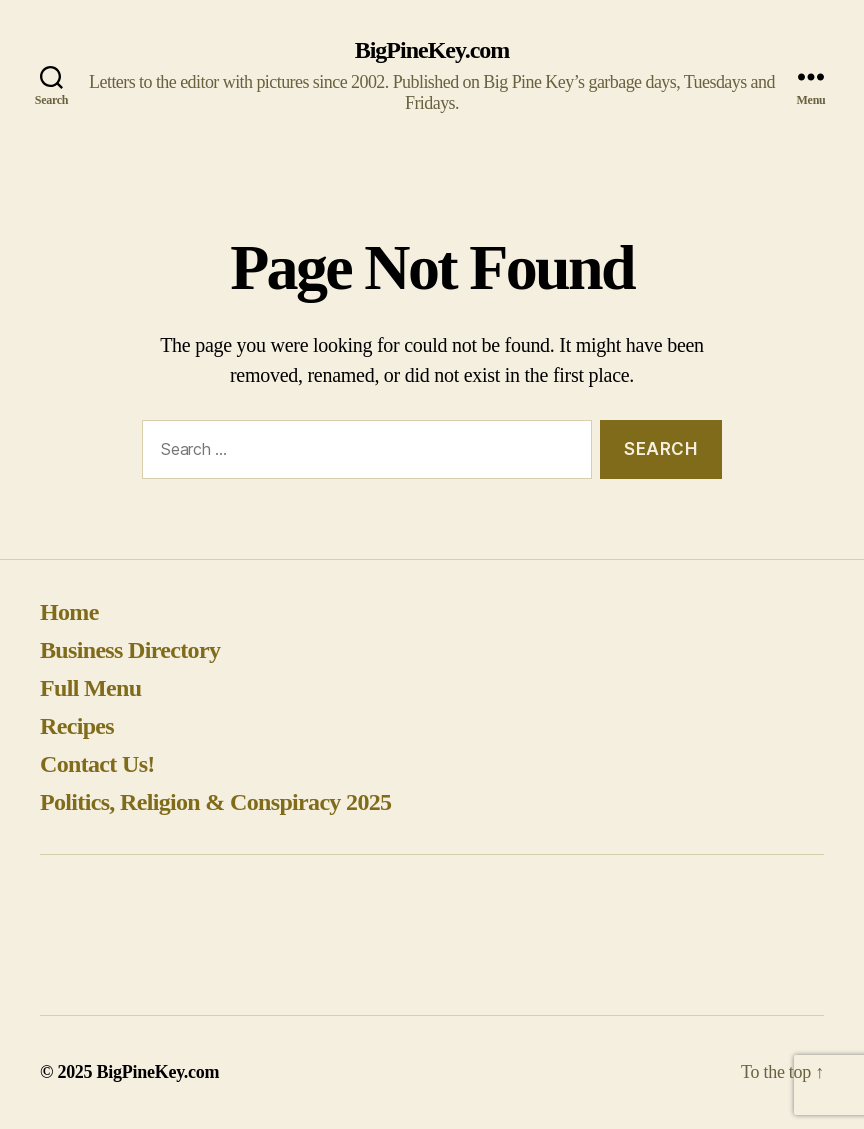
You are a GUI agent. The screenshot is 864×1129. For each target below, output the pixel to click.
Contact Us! (97, 764)
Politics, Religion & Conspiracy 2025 (215, 802)
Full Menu (90, 688)
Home (69, 612)
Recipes (77, 726)
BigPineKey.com (432, 50)
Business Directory (130, 650)
